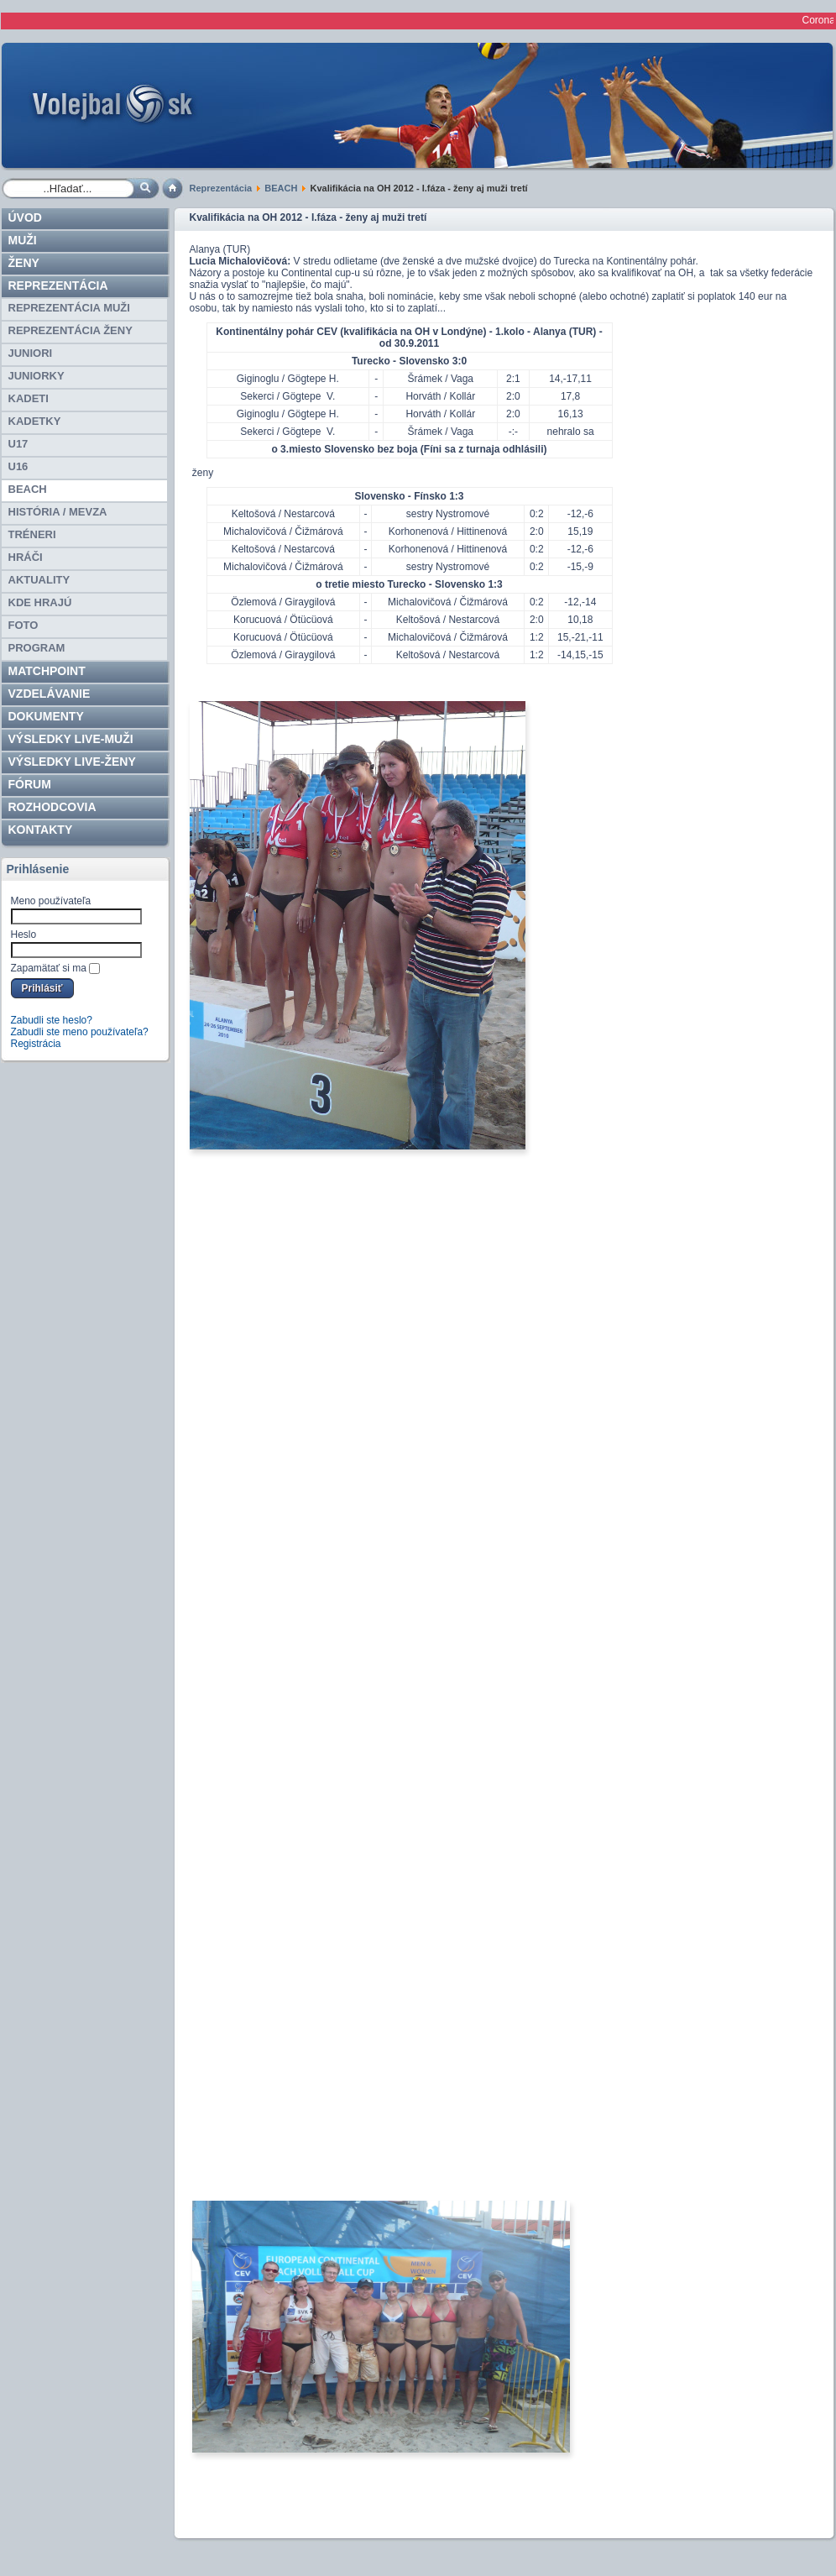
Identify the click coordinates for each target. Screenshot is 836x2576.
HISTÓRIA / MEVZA (57, 511)
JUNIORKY (36, 375)
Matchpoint (47, 671)
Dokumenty (46, 716)
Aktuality (39, 579)
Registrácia (36, 1044)
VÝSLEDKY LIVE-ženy (72, 761)
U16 (18, 466)
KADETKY (34, 421)
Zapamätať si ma (49, 968)
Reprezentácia (221, 188)
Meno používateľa (51, 901)
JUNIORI (30, 353)
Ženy (23, 263)
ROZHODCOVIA (52, 807)
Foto (23, 625)
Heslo (24, 934)
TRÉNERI (32, 534)
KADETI (28, 398)
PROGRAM (36, 647)
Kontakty (40, 829)
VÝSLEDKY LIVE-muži (70, 739)
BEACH (280, 188)
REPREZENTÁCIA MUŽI (69, 307)
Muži (22, 240)
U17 (18, 443)
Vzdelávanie (49, 693)
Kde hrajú (40, 602)
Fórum (29, 784)
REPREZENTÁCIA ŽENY (70, 330)
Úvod (25, 217)
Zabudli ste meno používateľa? (80, 1032)
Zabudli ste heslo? (51, 1020)
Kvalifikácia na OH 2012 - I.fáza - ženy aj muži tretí (308, 217)
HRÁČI (25, 557)
